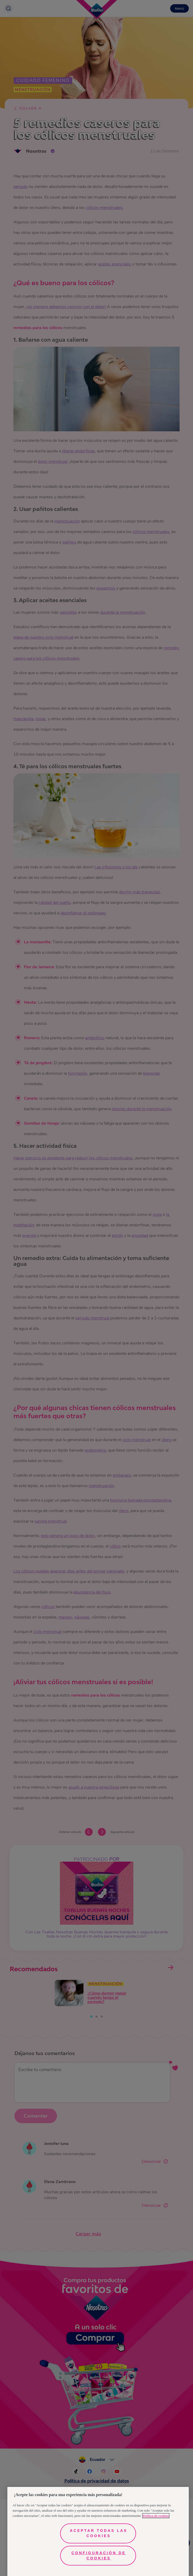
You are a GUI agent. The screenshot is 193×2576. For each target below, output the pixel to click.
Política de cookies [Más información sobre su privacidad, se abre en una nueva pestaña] (156, 2516)
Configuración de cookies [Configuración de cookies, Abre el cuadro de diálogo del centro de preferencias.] (98, 2555)
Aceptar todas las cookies (98, 2533)
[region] (98, 2531)
